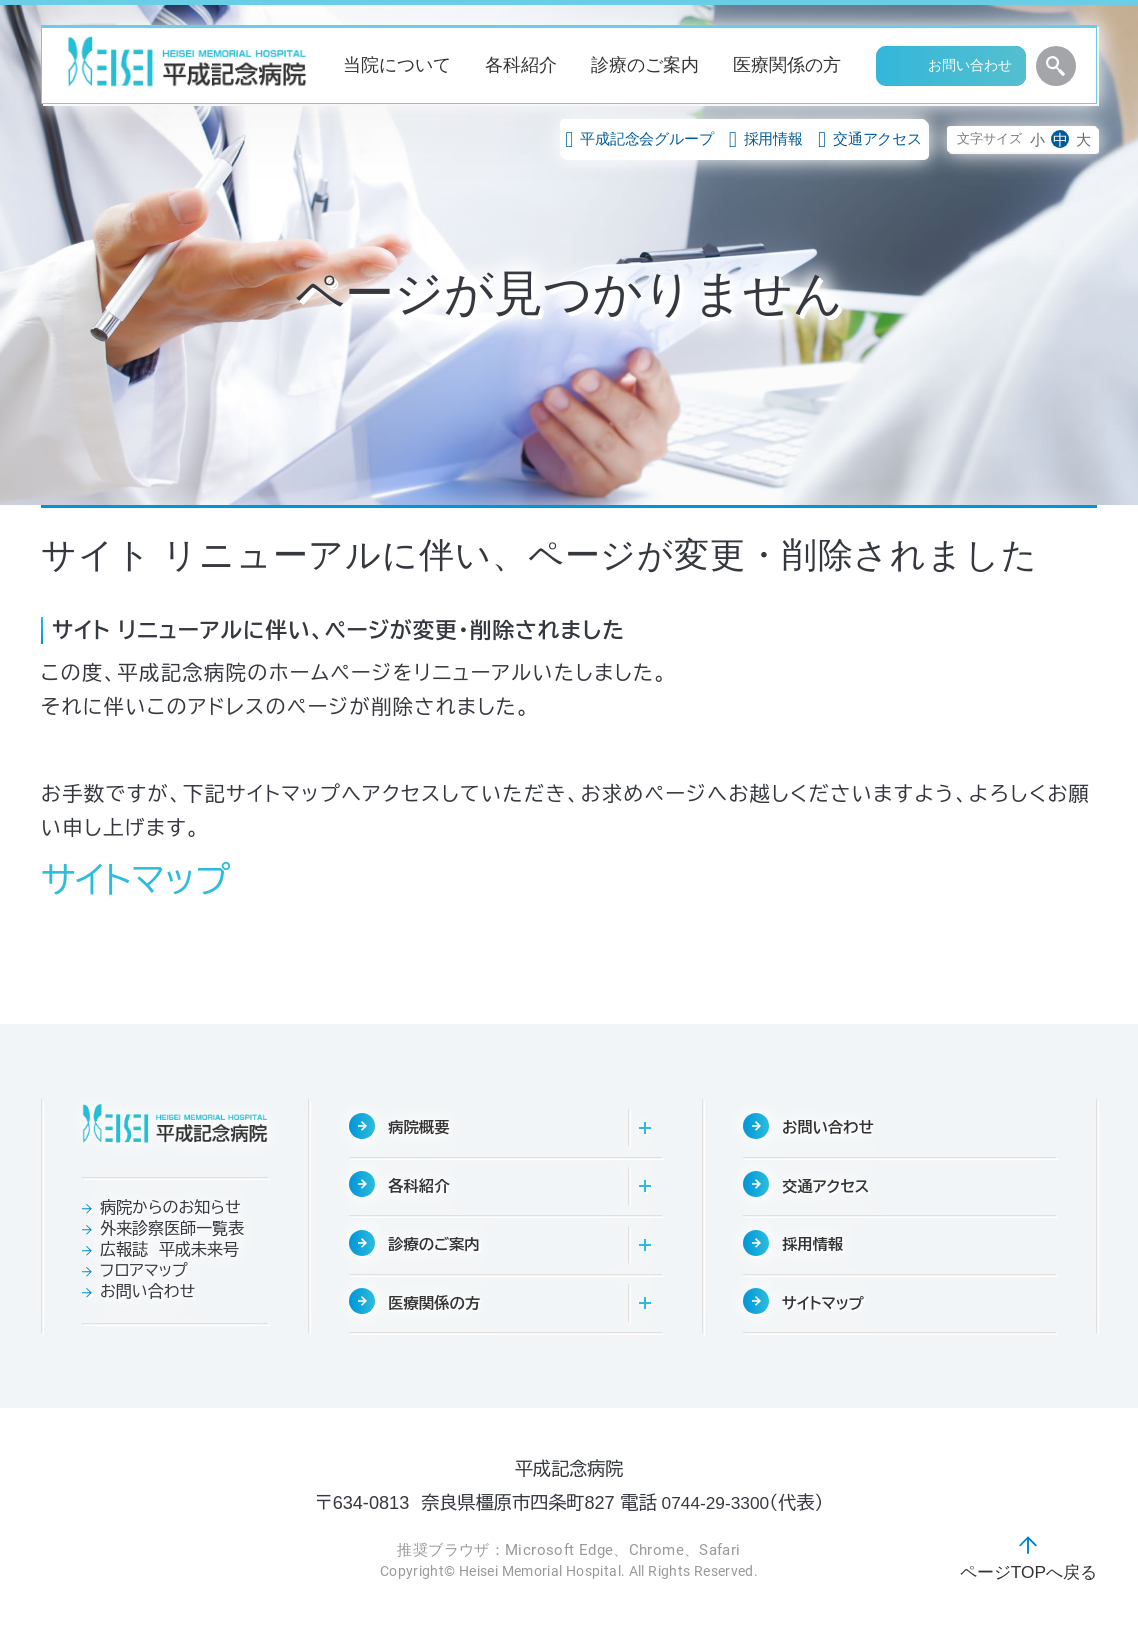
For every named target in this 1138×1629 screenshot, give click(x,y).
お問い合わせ (147, 1291)
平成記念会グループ (639, 138)
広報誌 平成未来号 (169, 1249)
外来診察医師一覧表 (172, 1228)
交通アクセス (870, 138)
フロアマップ (144, 1270)
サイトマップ (135, 880)
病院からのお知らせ (170, 1207)
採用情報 (766, 138)
